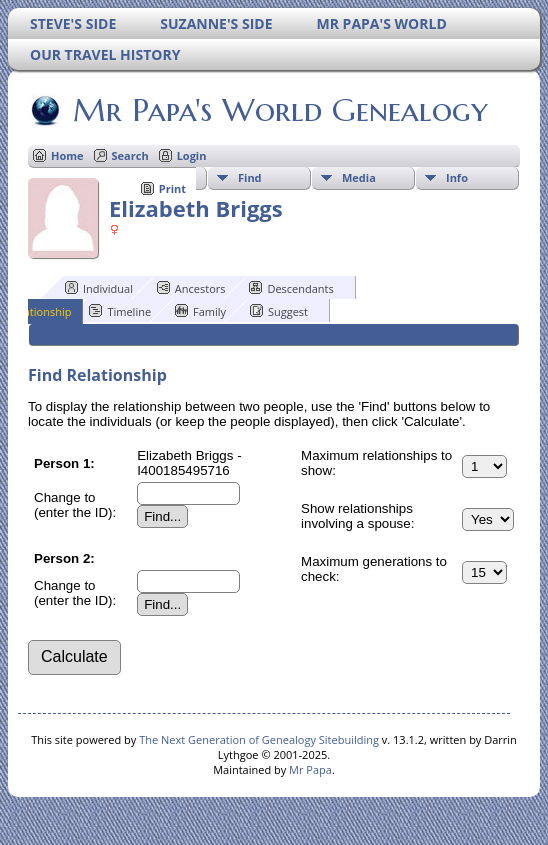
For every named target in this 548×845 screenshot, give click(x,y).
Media (359, 177)
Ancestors (191, 288)
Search (130, 155)
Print (172, 188)
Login (192, 155)
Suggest (279, 311)
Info (457, 177)
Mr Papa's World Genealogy (279, 110)
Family (200, 311)
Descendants (291, 288)
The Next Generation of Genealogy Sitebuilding (259, 739)
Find (250, 177)
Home (67, 155)
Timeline (120, 311)
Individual (99, 288)
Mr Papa (310, 769)
